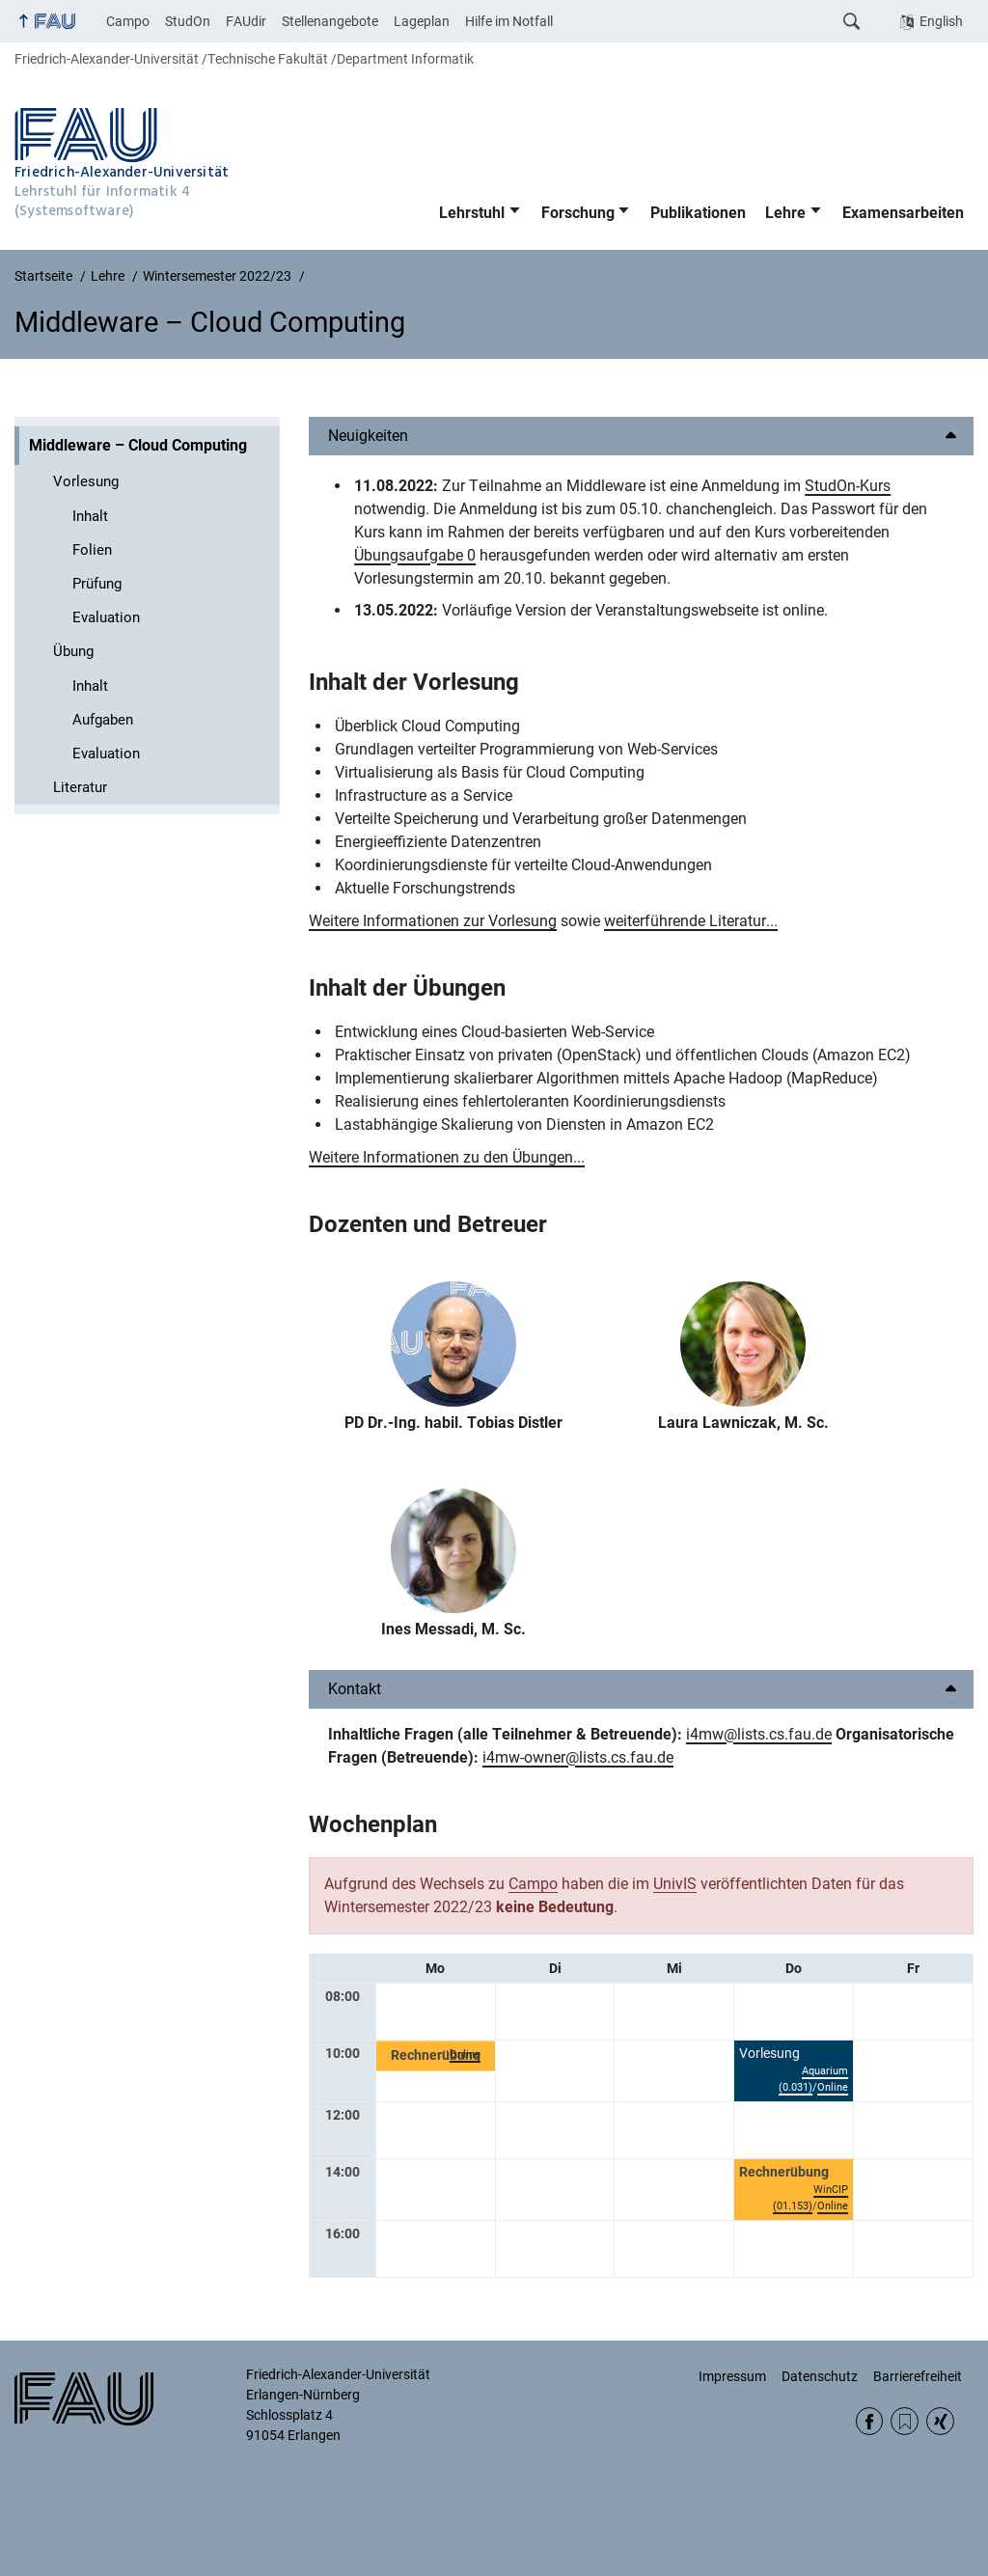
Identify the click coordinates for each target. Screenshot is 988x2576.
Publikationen (698, 213)
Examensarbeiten (903, 213)
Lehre (785, 213)
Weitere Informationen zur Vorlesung (433, 921)
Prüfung (97, 583)
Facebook (870, 2421)
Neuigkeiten (368, 435)
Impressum (732, 2376)
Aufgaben (102, 719)
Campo (128, 21)
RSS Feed (905, 2421)
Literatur (80, 787)
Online (465, 2054)
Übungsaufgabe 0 (415, 555)
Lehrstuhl (472, 213)
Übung (73, 651)
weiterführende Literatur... (691, 921)
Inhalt (90, 516)
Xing (940, 2421)
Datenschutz (820, 2376)
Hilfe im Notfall (509, 21)
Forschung (578, 213)
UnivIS (675, 1884)
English (941, 21)
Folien (92, 550)
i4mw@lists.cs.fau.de (759, 1734)
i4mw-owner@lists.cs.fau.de (577, 1757)
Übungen (459, 987)
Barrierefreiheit (917, 2376)
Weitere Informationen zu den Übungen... (447, 1157)
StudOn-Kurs (848, 486)
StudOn (187, 21)
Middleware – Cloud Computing (138, 445)
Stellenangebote (330, 21)
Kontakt (354, 1689)
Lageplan (422, 21)
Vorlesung (86, 481)
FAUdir (246, 21)
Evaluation (106, 617)
